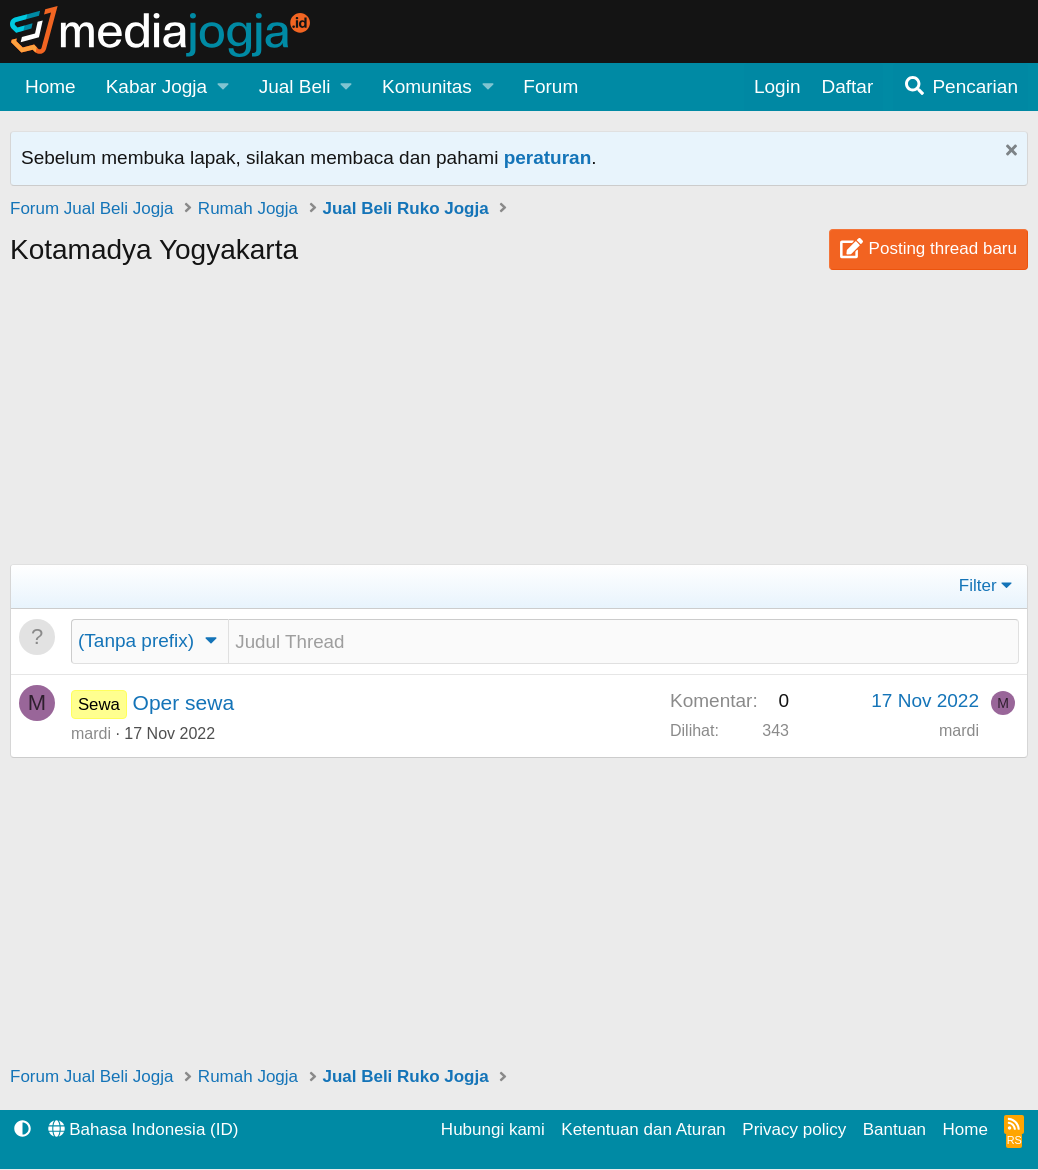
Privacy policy (794, 1130)
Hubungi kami (493, 1130)
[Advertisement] (519, 424)
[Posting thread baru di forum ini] (623, 642)
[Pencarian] (960, 87)
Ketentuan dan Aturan (643, 1130)
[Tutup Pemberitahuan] (1008, 152)
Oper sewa (184, 703)
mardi (91, 734)
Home (50, 86)
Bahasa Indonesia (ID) (143, 1130)
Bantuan (894, 1130)
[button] (167, 87)
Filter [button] (978, 585)
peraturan (548, 157)
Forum (550, 86)
